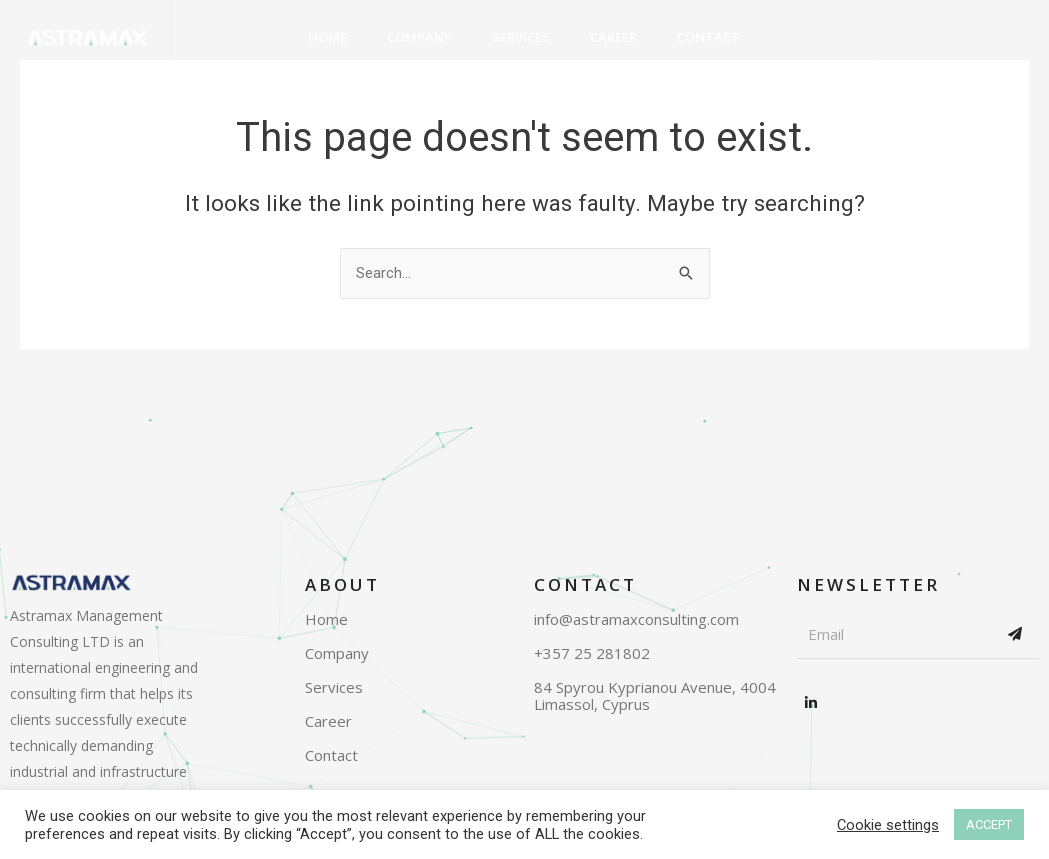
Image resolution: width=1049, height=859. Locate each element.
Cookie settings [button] (888, 825)
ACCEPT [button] (989, 824)
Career (613, 38)
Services (521, 38)
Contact (708, 38)
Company (419, 38)
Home (327, 38)
